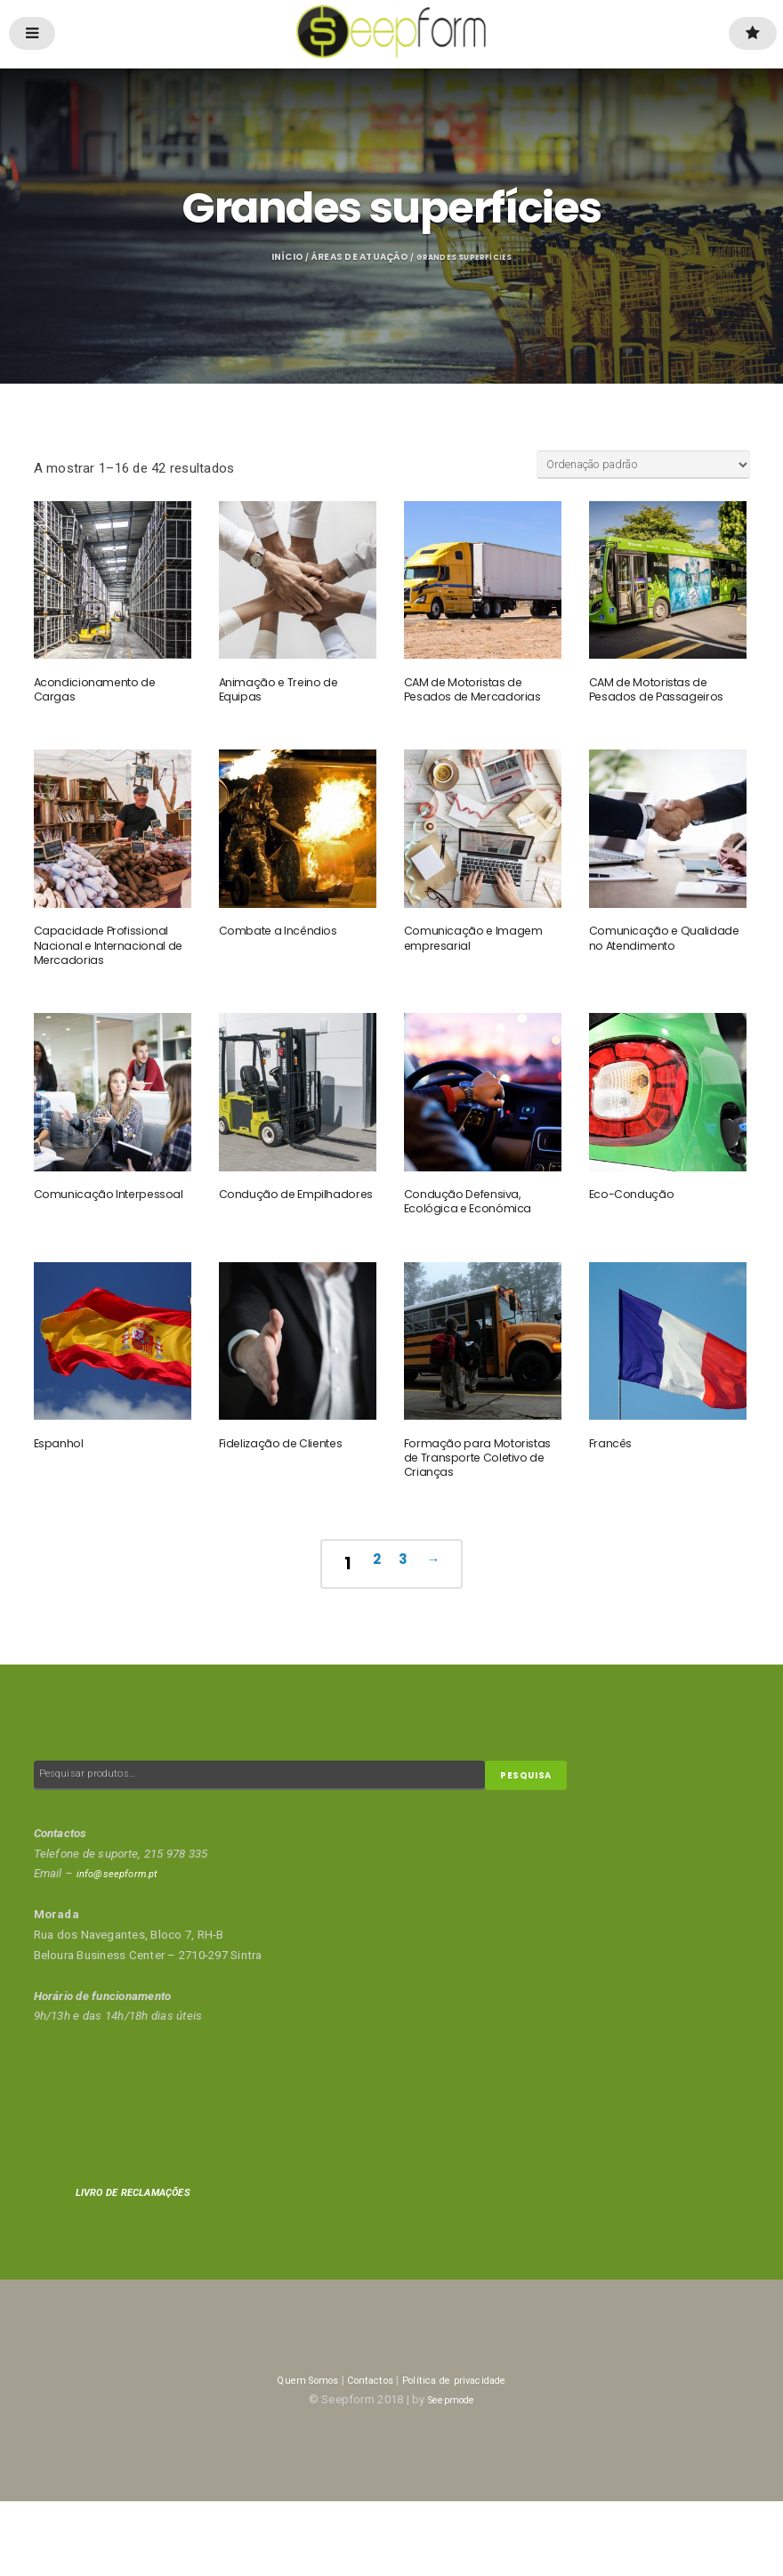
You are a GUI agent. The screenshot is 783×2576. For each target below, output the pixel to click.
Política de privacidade (465, 2454)
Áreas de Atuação (351, 258)
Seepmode (451, 2475)
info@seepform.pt (124, 1948)
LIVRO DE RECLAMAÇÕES (144, 2267)
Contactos (365, 2454)
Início (278, 258)
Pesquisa (535, 1848)
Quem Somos (291, 2454)
